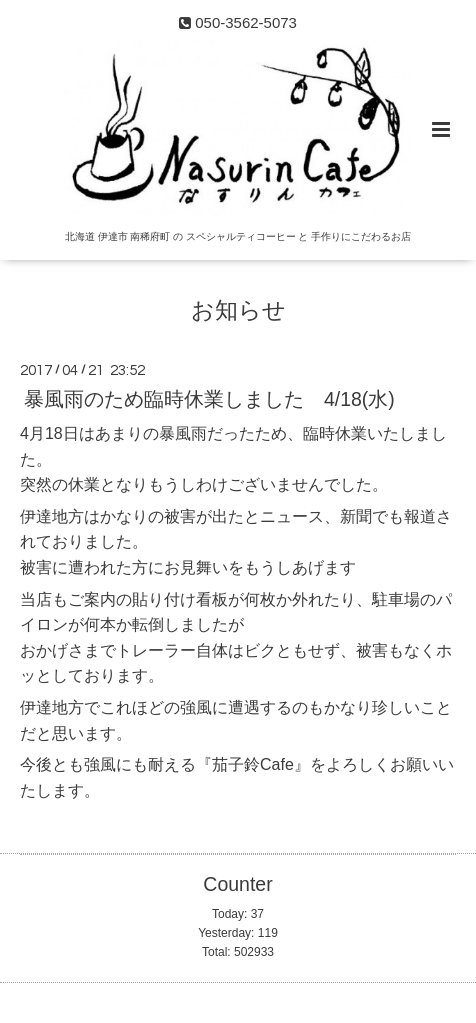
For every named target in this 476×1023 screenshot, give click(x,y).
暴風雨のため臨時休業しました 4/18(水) (209, 399)
